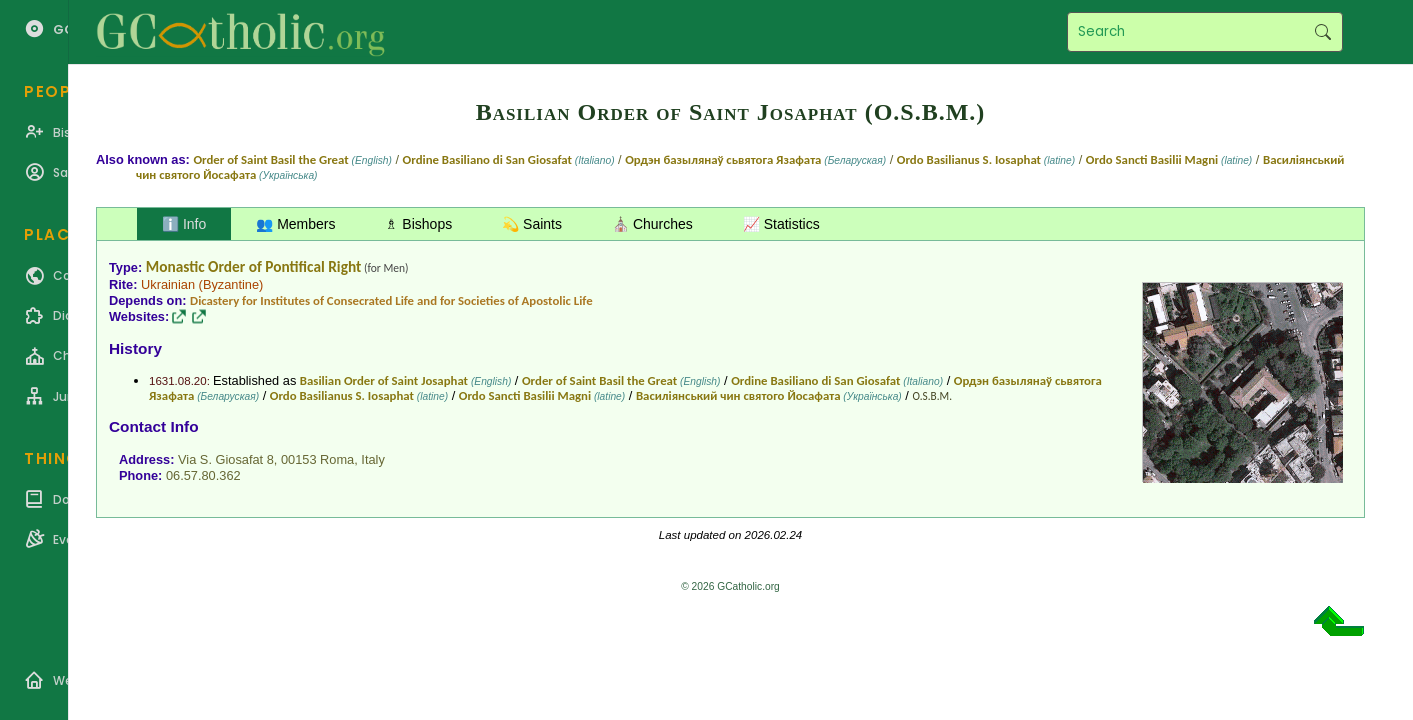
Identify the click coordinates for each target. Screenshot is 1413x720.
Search (1322, 32)
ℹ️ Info (184, 224)
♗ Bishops (418, 224)
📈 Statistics (781, 224)
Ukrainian (168, 284)
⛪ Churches (652, 224)
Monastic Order (195, 266)
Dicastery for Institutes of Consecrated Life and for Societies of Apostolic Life (391, 300)
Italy (372, 459)
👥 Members (295, 224)
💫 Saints (532, 224)
